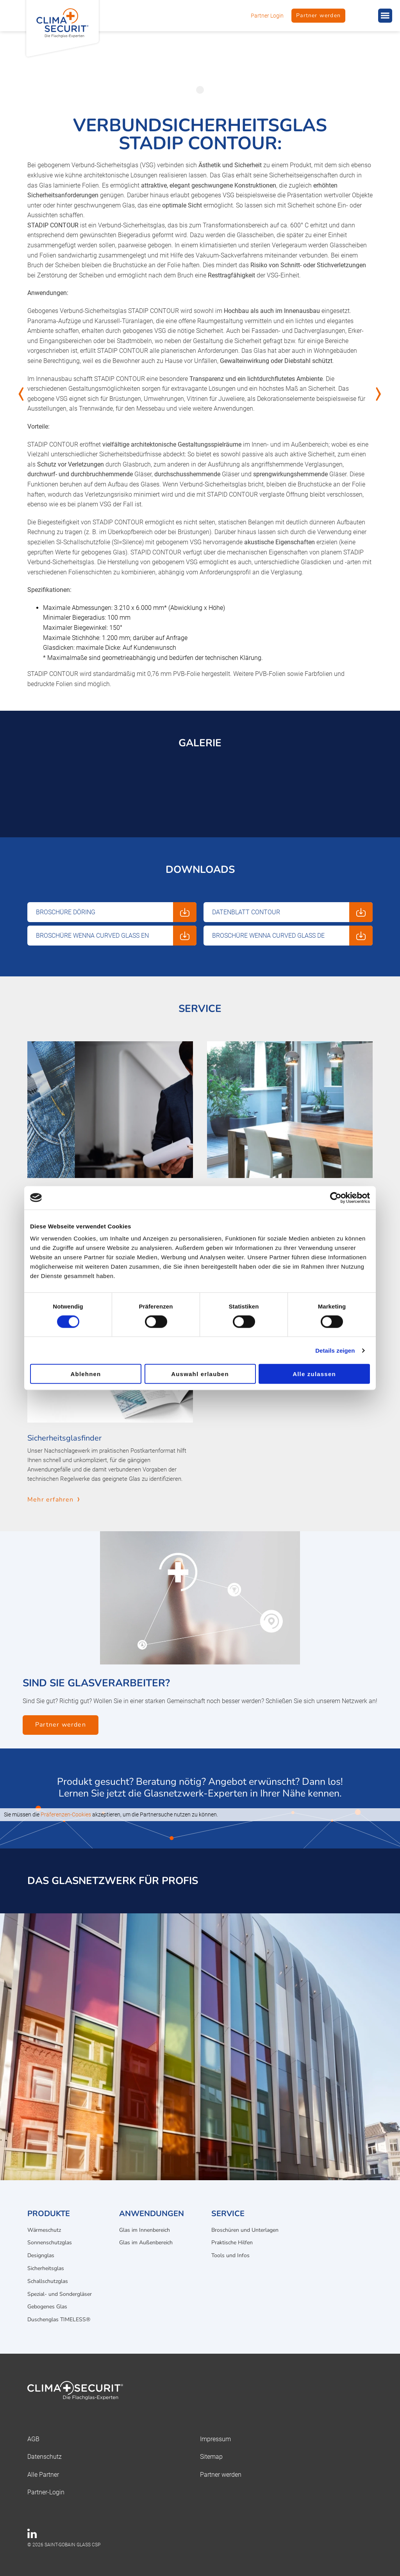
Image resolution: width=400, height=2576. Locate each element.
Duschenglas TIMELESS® (58, 2319)
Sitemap (211, 2456)
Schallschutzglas (47, 2281)
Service (228, 2213)
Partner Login (267, 16)
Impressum (215, 2439)
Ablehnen (86, 1374)
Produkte (48, 2213)
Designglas (40, 2255)
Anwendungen (151, 2213)
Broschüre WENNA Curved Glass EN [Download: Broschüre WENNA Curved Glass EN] (92, 935)
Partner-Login (45, 2492)
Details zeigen (335, 1350)
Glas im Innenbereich (144, 2230)
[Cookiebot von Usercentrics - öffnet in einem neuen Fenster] (336, 1197)
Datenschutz (44, 2456)
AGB (33, 2439)
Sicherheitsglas (45, 2268)
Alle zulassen (314, 1374)
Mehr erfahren (50, 1499)
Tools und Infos (230, 2255)
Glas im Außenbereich (146, 2242)
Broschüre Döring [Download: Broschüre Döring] (65, 912)
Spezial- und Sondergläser (59, 2294)
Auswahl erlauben (200, 1374)
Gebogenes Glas (47, 2306)
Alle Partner (43, 2474)
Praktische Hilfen (232, 2242)
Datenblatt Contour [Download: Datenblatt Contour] (246, 912)
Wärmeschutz (44, 2230)
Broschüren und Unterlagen (245, 2230)
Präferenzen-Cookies (66, 1814)
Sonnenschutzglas (49, 2242)
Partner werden (318, 15)
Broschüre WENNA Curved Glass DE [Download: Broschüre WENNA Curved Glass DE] (268, 935)
